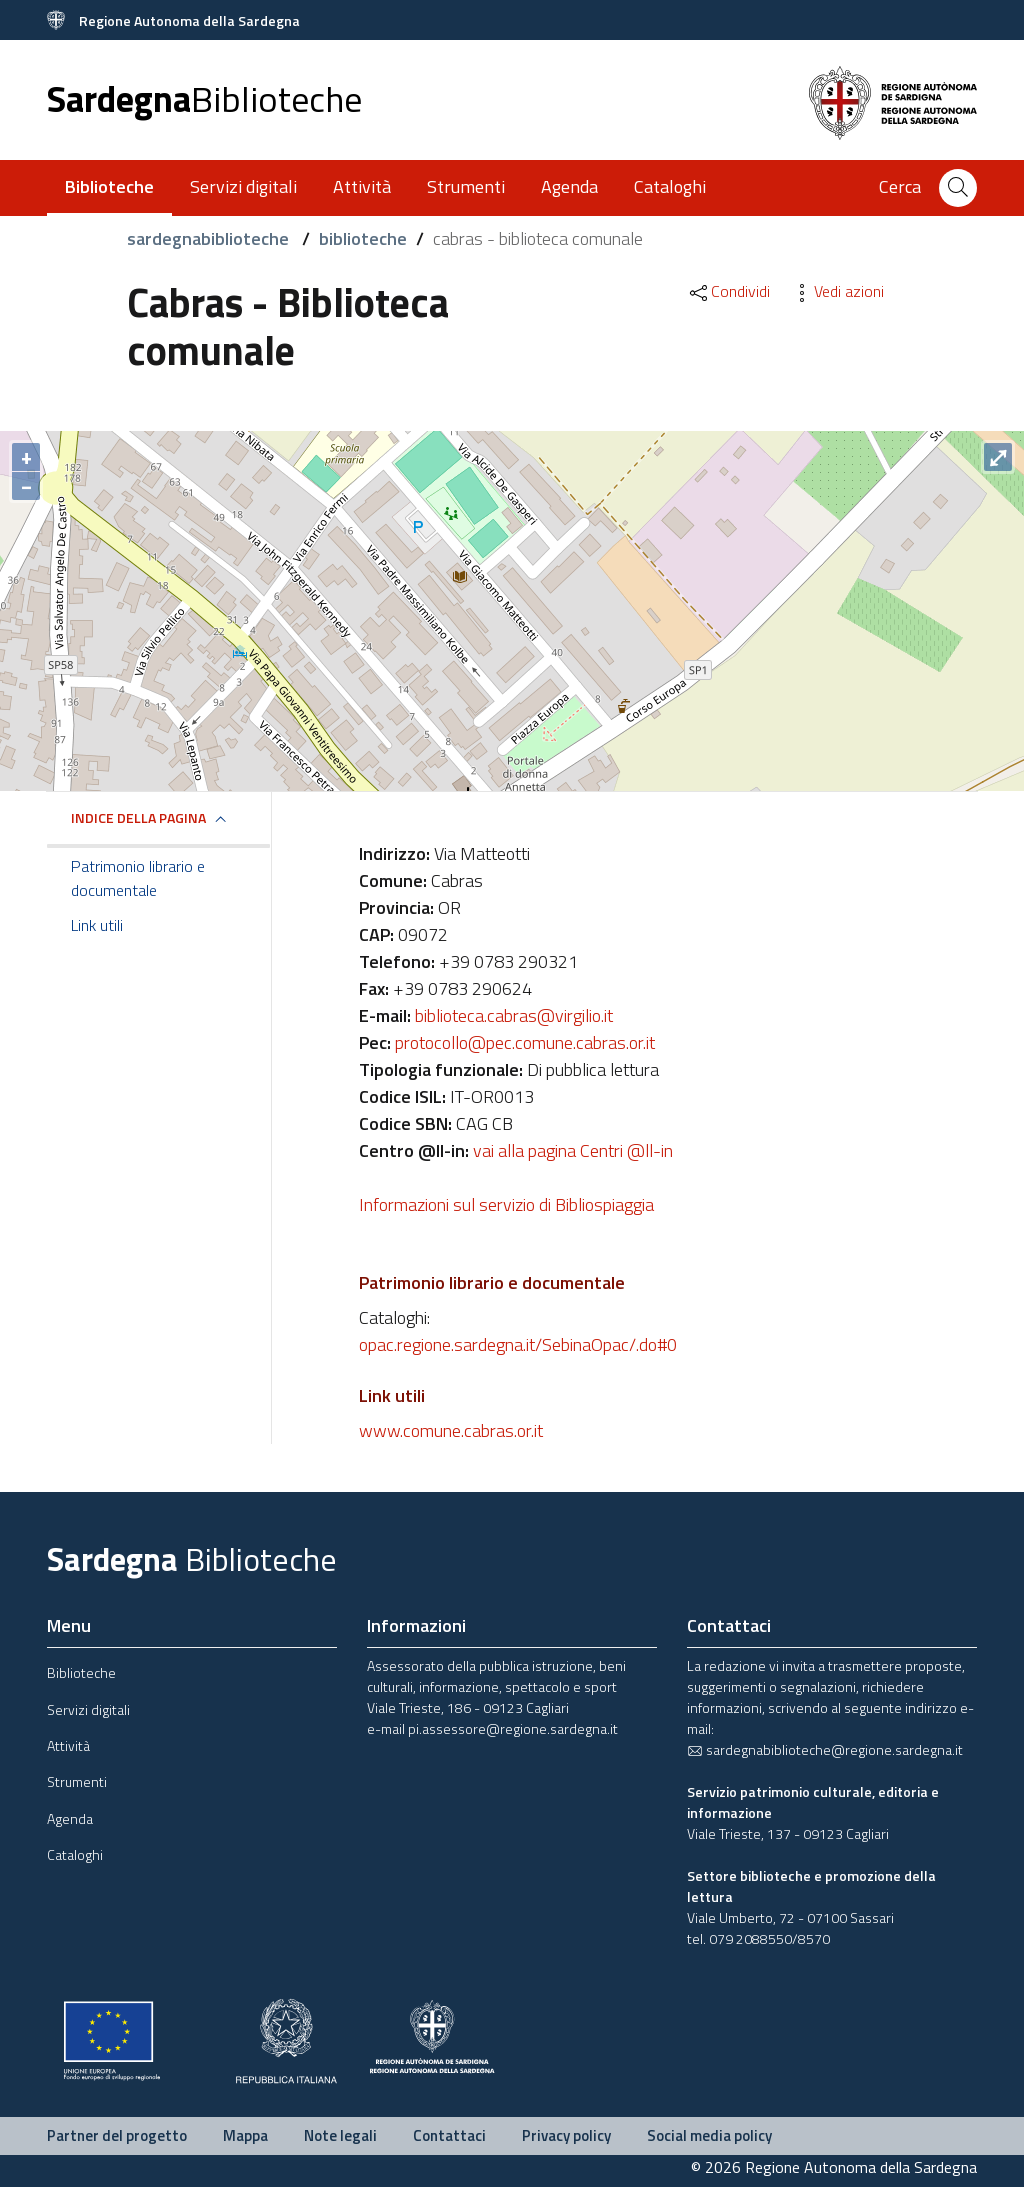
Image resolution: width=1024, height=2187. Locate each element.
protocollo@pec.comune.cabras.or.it (525, 1042)
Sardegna (204, 98)
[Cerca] (958, 188)
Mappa (245, 2135)
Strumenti (466, 186)
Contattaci (449, 2135)
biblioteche (363, 238)
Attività (362, 186)
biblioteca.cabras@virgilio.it (514, 1015)
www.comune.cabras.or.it (451, 1430)
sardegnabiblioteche (210, 238)
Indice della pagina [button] (138, 817)
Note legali (340, 2135)
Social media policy (709, 2135)
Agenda (569, 186)
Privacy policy (566, 2135)
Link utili (97, 925)
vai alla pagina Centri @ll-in (573, 1150)
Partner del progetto (117, 2135)
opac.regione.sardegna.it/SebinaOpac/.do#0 (518, 1344)
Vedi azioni (837, 291)
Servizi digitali (243, 186)
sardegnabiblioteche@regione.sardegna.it (825, 1749)
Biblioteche (81, 1672)
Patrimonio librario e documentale (138, 878)
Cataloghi (670, 186)
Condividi (728, 291)
